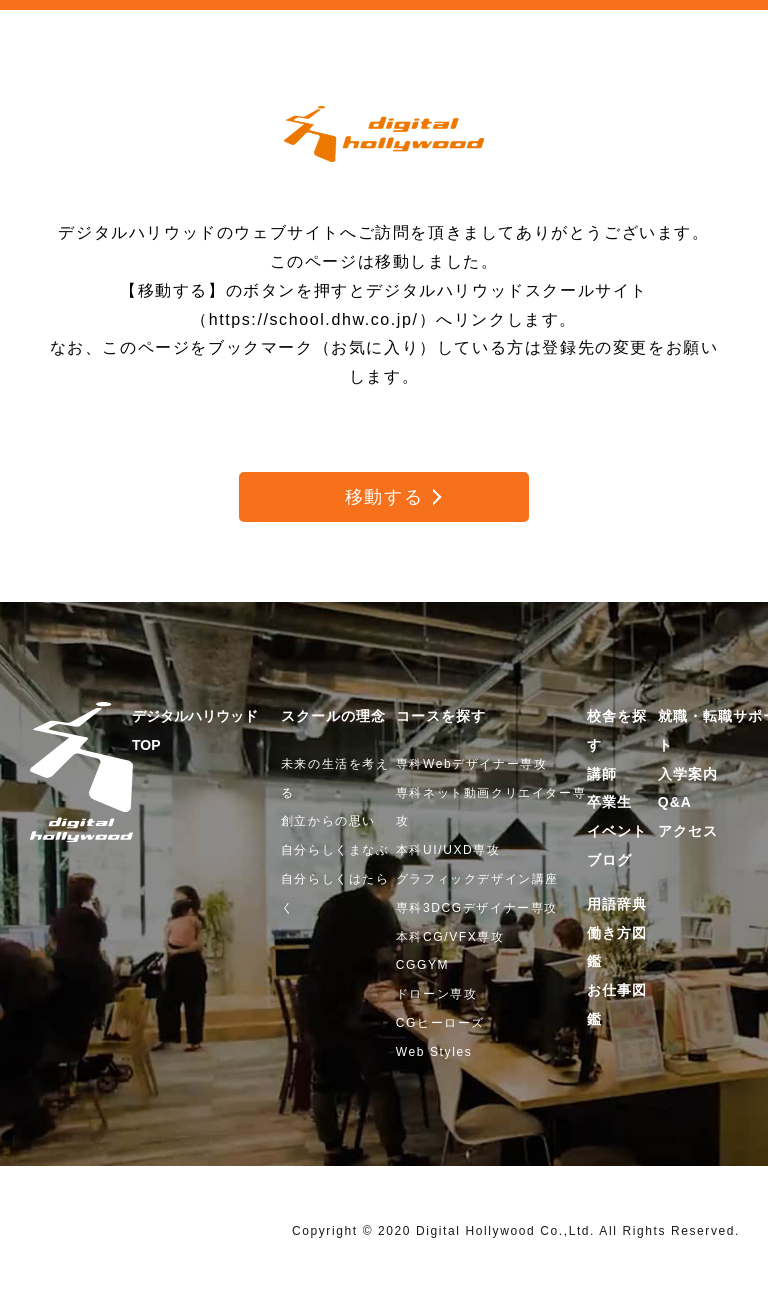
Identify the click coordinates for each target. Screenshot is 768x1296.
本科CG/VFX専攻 (450, 937)
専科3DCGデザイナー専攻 (477, 908)
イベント (617, 831)
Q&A (675, 802)
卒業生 (609, 802)
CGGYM (422, 965)
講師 (602, 774)
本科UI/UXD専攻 (448, 850)
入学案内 (688, 774)
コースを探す (441, 716)
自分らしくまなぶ (335, 850)
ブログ (609, 860)
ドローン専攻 (437, 994)
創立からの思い (328, 821)
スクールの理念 (333, 716)
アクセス (688, 831)
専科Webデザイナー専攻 (472, 764)
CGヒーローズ (440, 1023)
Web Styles (434, 1052)
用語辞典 (617, 904)
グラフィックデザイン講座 (477, 879)
